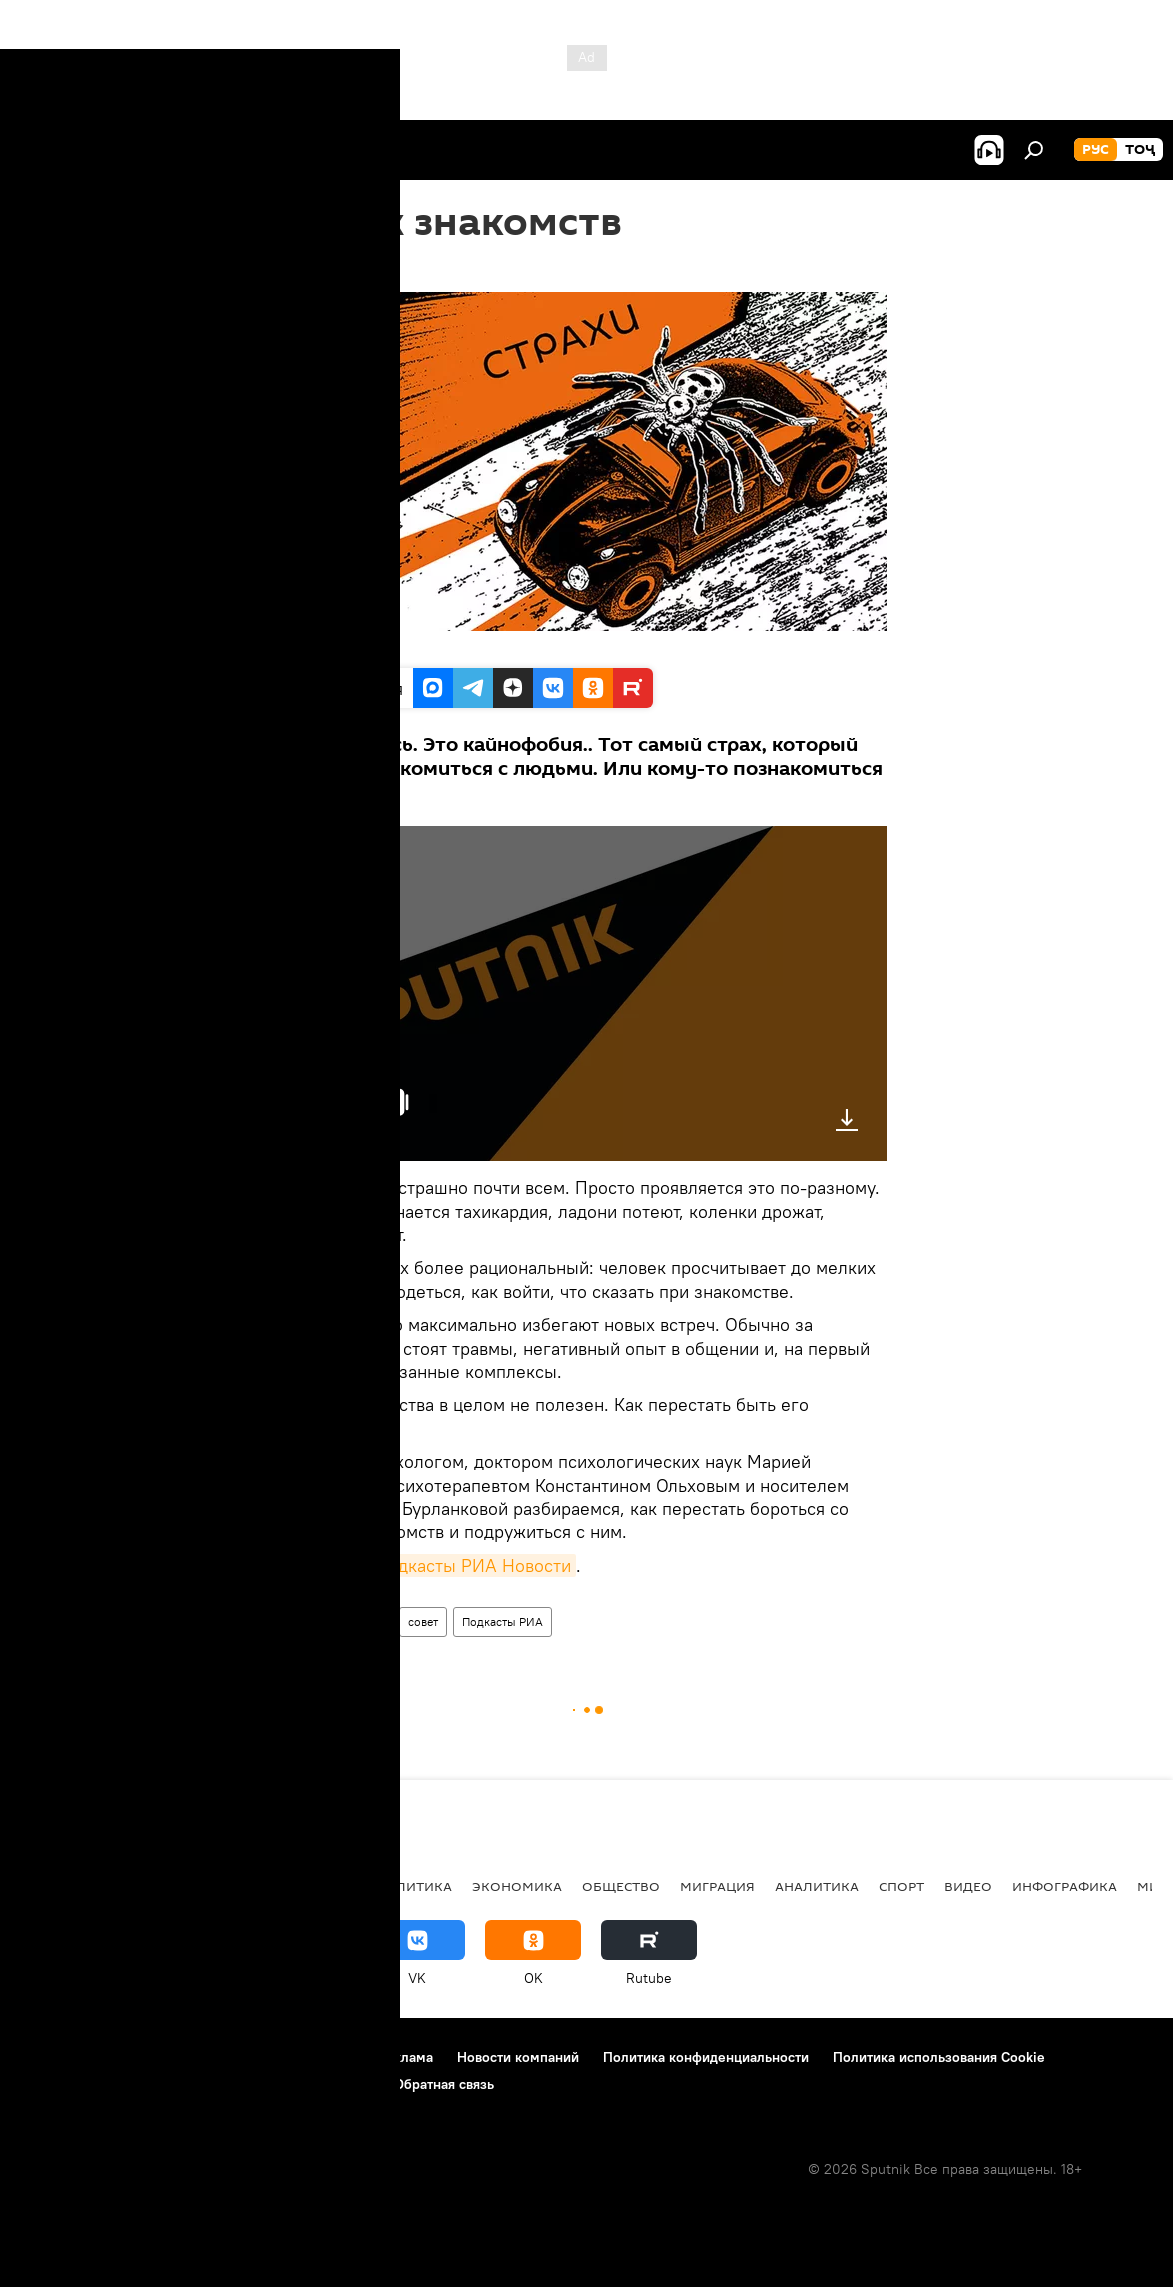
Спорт (901, 1886)
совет (423, 1621)
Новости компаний (518, 2057)
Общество (621, 1886)
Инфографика (1064, 1886)
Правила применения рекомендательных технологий (195, 2084)
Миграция (717, 1886)
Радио (313, 1621)
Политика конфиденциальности (706, 2057)
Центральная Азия (212, 1886)
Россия (328, 1886)
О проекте (54, 2057)
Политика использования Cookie (939, 2057)
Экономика (517, 1886)
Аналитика (817, 1886)
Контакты (142, 2057)
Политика (413, 1886)
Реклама (405, 2057)
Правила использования (275, 2057)
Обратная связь (444, 2084)
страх (369, 1621)
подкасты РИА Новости (474, 1565)
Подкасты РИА (502, 1621)
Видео (968, 1886)
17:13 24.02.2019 (339, 267)
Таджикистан (72, 1886)
